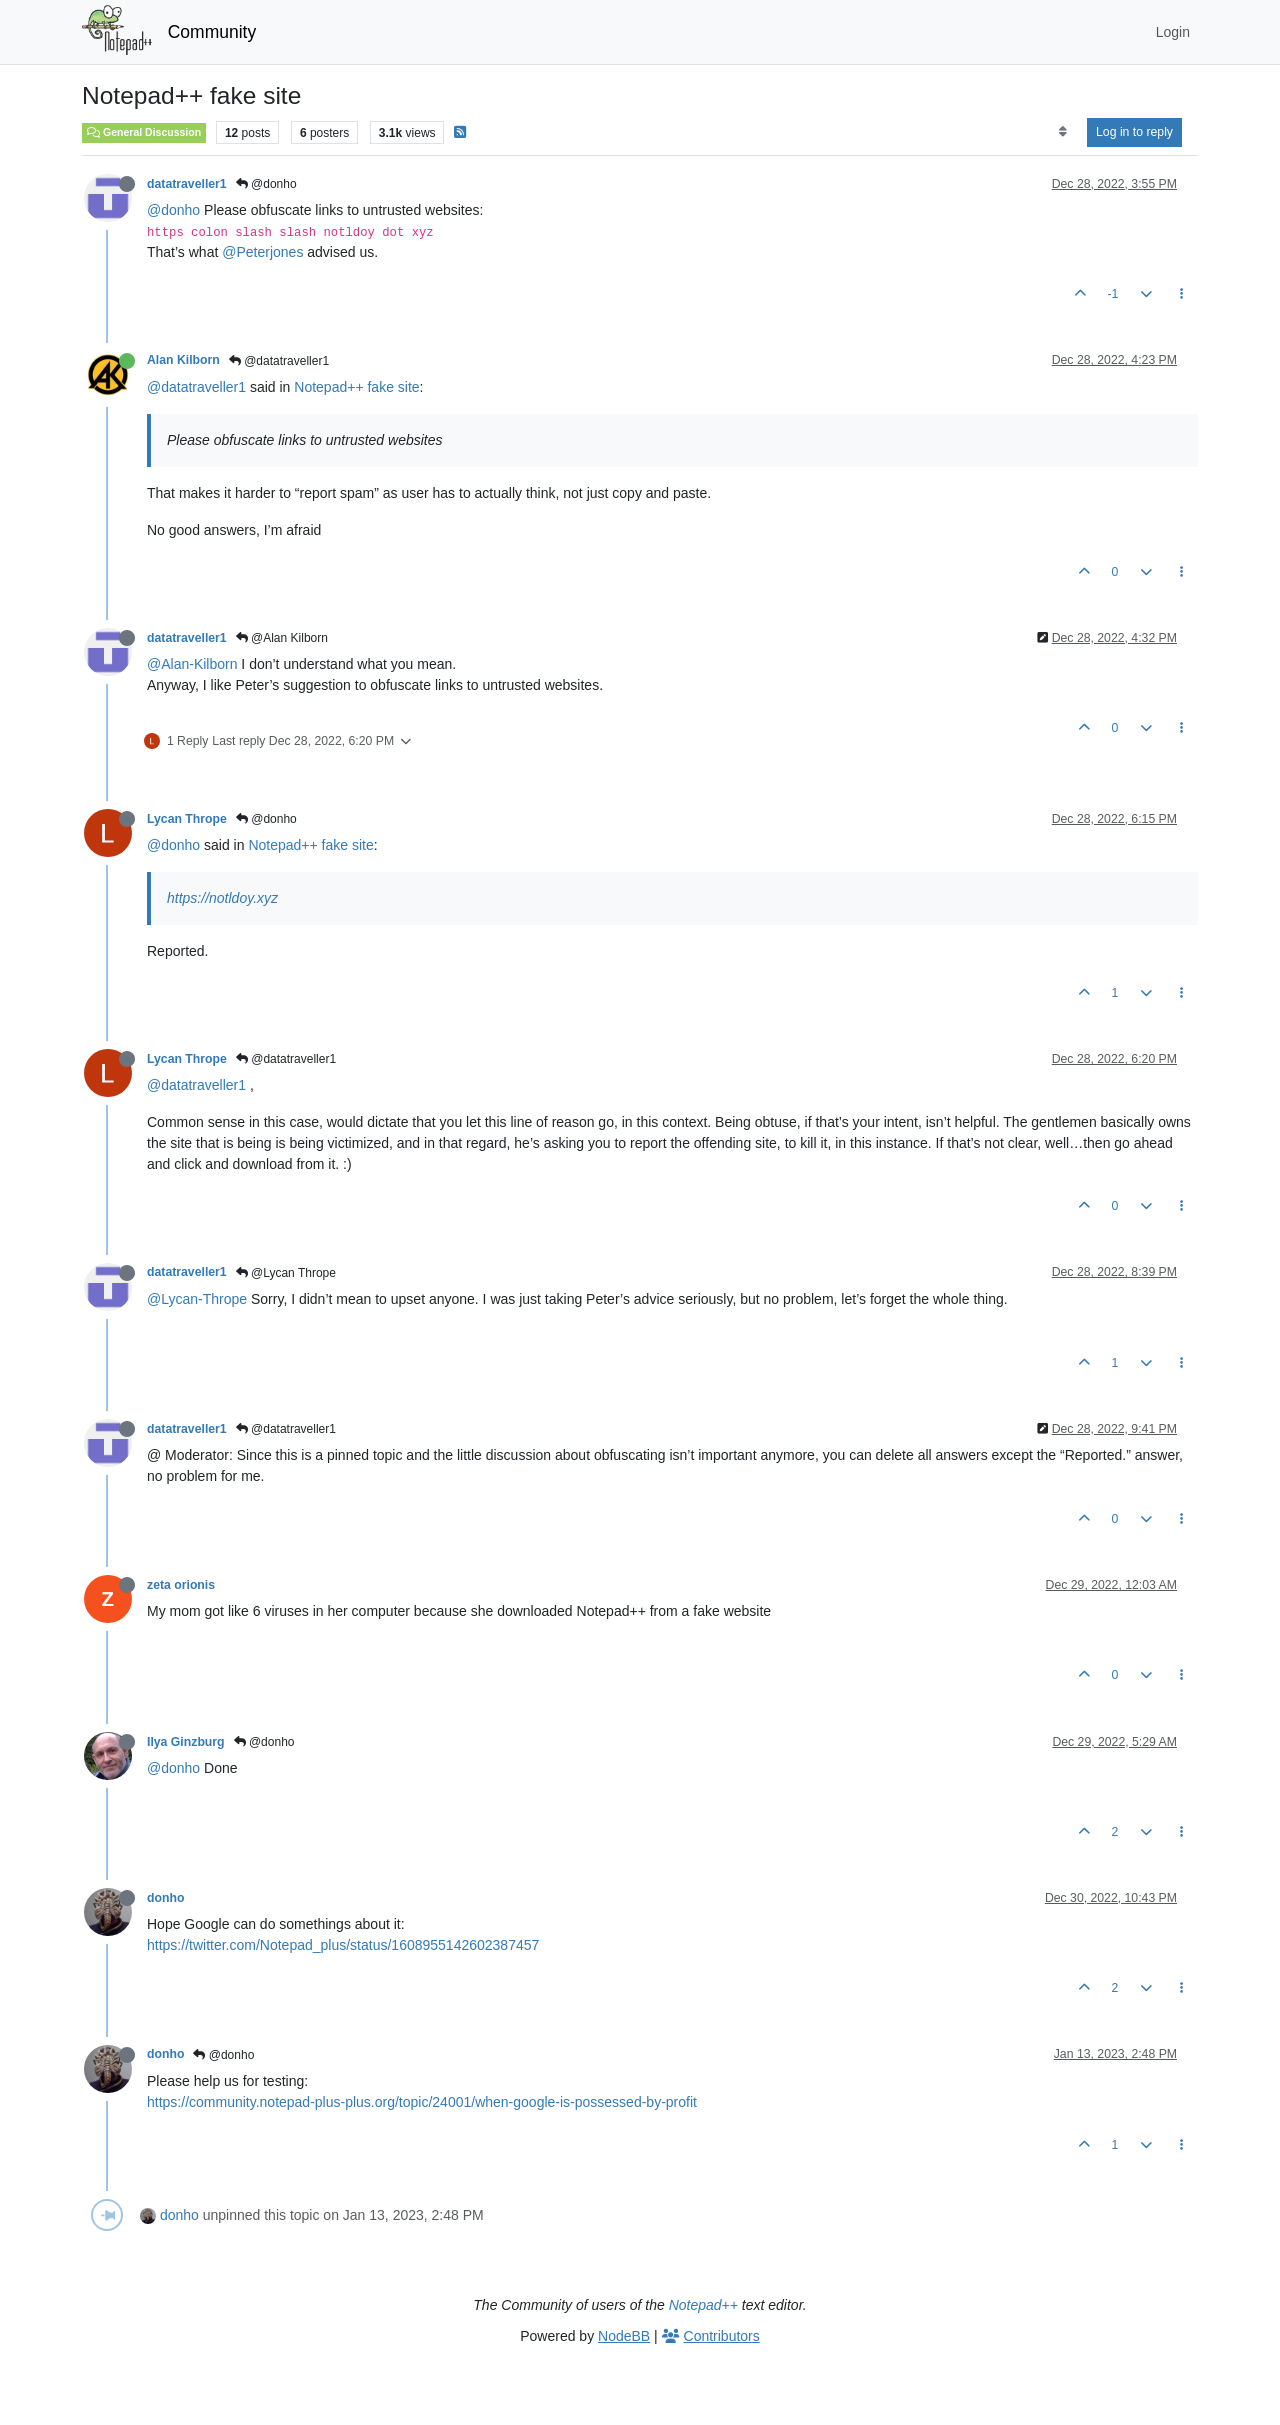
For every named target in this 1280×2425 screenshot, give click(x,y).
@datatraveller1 (279, 361)
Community (212, 32)
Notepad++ (703, 2305)
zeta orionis (181, 1585)
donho (165, 1898)
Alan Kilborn (183, 360)
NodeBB (624, 2336)
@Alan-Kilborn (192, 664)
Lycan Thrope (187, 819)
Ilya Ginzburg (186, 1742)
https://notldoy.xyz (222, 898)
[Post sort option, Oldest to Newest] (1062, 132)
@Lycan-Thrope (197, 1299)
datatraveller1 (187, 184)
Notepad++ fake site (356, 387)
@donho (266, 184)
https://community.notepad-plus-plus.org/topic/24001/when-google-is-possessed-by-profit (422, 2102)
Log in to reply (1134, 132)
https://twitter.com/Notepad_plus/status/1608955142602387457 (343, 1945)
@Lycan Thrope (286, 1273)
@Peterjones (262, 252)
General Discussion (144, 132)
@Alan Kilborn (282, 638)
